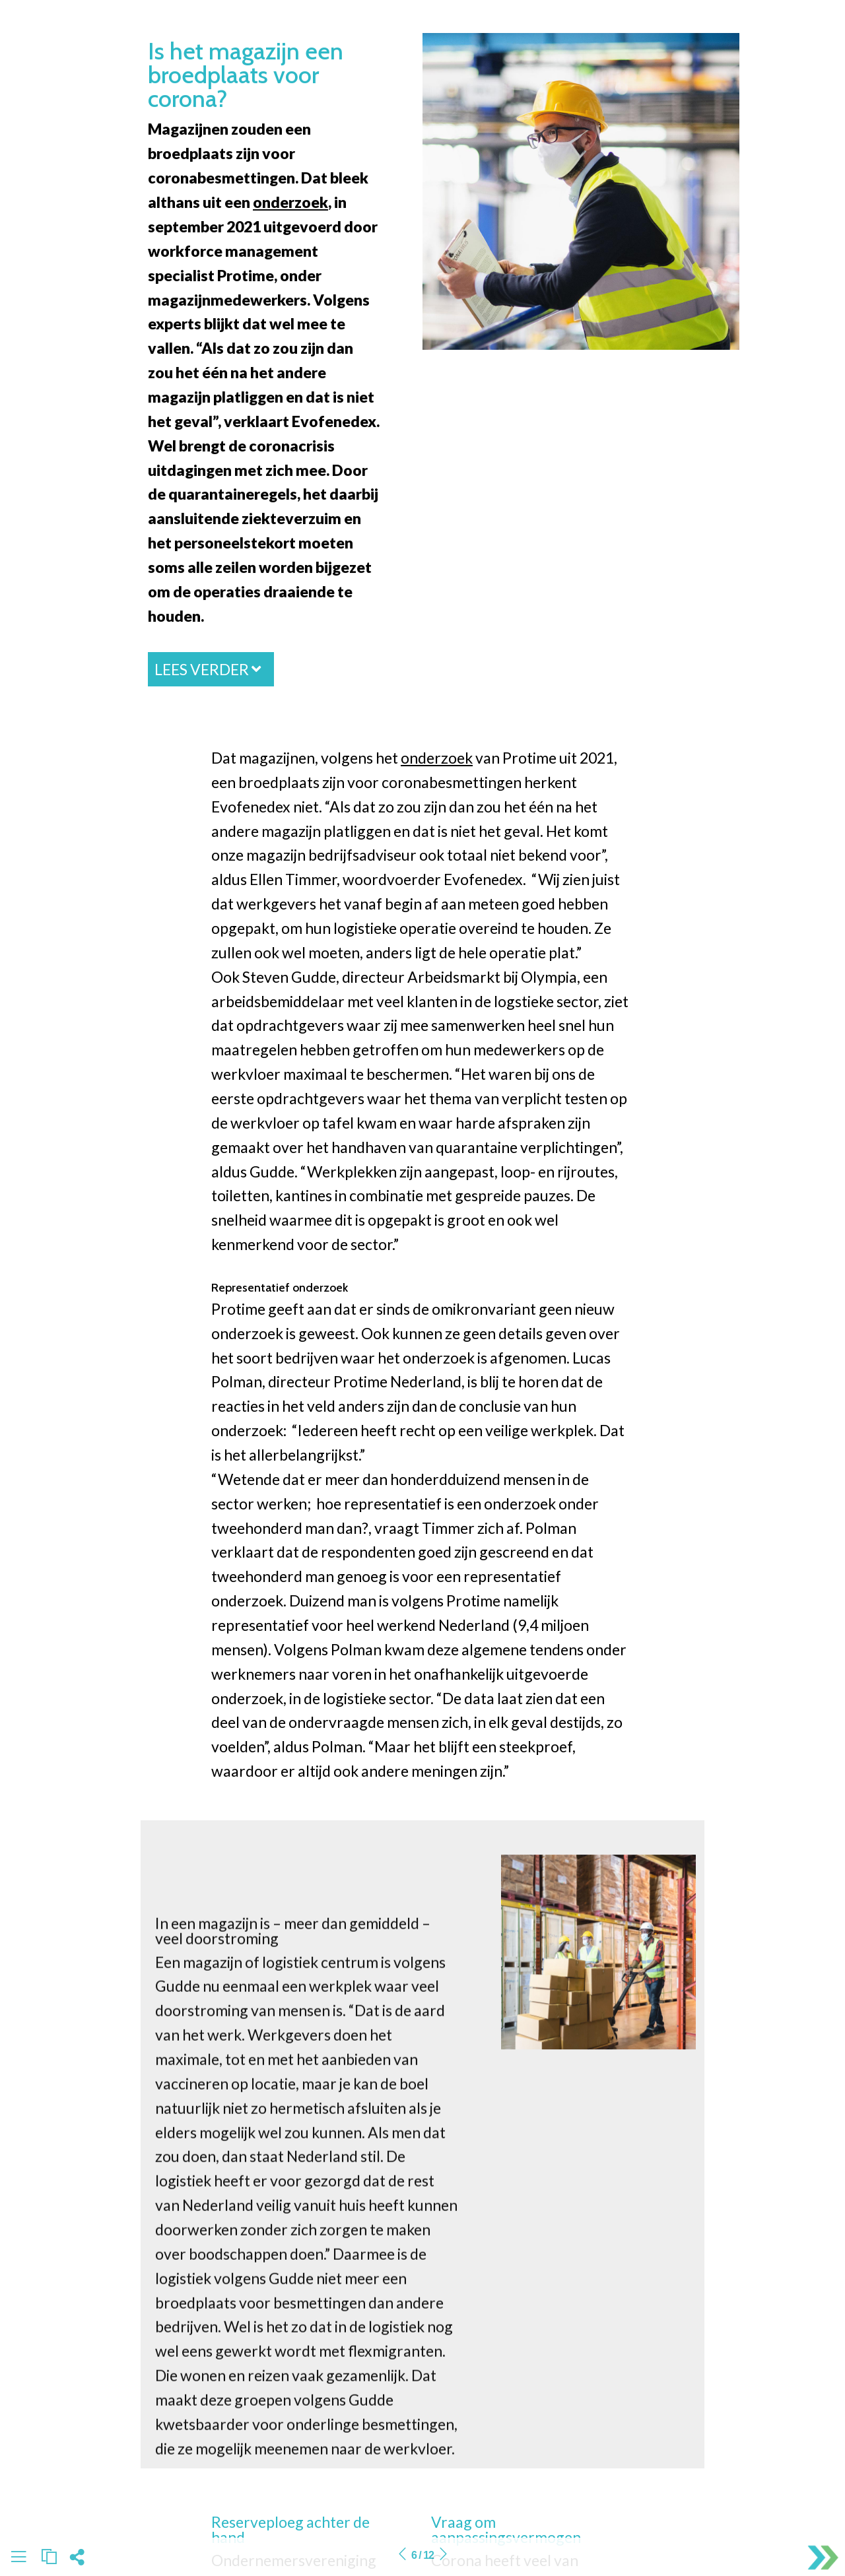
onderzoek (290, 202)
